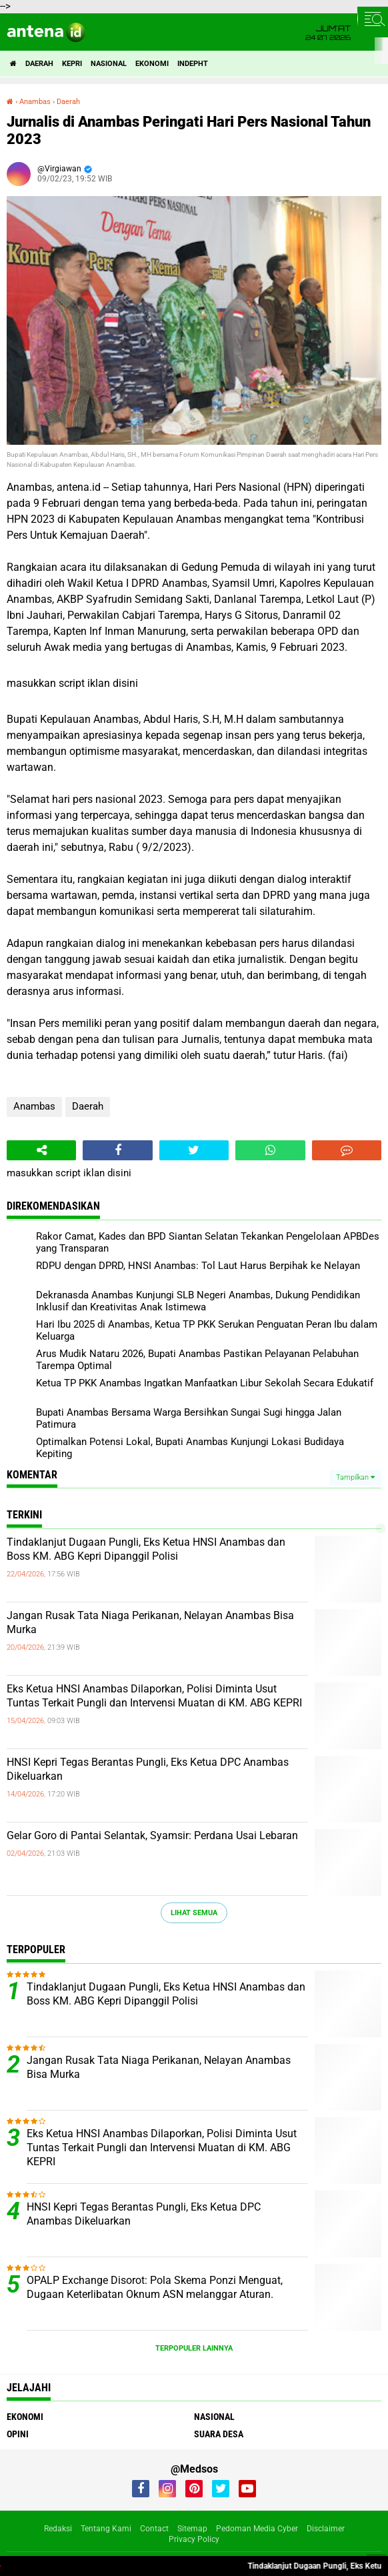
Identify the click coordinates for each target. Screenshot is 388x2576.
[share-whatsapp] (270, 1150)
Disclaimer (326, 2528)
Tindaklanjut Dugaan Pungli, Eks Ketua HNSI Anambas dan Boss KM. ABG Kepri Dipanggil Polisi (146, 1549)
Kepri (72, 63)
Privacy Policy (194, 2539)
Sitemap (192, 2528)
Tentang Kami (106, 2528)
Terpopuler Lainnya (194, 2348)
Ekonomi (152, 63)
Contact (154, 2528)
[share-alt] (41, 1150)
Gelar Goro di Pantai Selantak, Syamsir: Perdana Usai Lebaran (152, 1835)
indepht (192, 63)
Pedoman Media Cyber (257, 2528)
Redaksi (58, 2528)
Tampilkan (355, 1477)
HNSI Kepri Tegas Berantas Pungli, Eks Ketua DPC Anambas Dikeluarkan (148, 1769)
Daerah (39, 63)
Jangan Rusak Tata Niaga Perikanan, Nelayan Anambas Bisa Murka (150, 1622)
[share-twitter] (194, 1150)
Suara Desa (218, 2434)
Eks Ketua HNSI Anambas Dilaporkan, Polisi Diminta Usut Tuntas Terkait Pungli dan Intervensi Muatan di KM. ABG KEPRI (154, 1695)
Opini (18, 2434)
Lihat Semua (194, 1912)
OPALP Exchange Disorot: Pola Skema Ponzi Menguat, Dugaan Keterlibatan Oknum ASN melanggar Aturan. (155, 2287)
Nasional (109, 63)
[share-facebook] (117, 1150)
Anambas (34, 1106)
